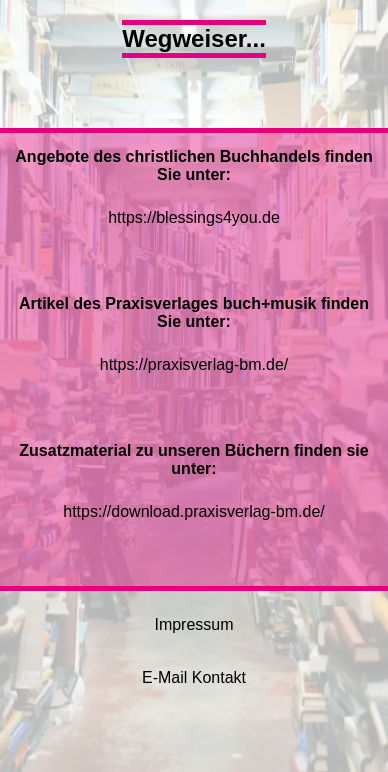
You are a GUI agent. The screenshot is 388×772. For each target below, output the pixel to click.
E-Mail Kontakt (194, 677)
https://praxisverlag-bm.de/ (194, 364)
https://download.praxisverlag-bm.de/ (193, 511)
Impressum (193, 624)
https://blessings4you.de (194, 217)
